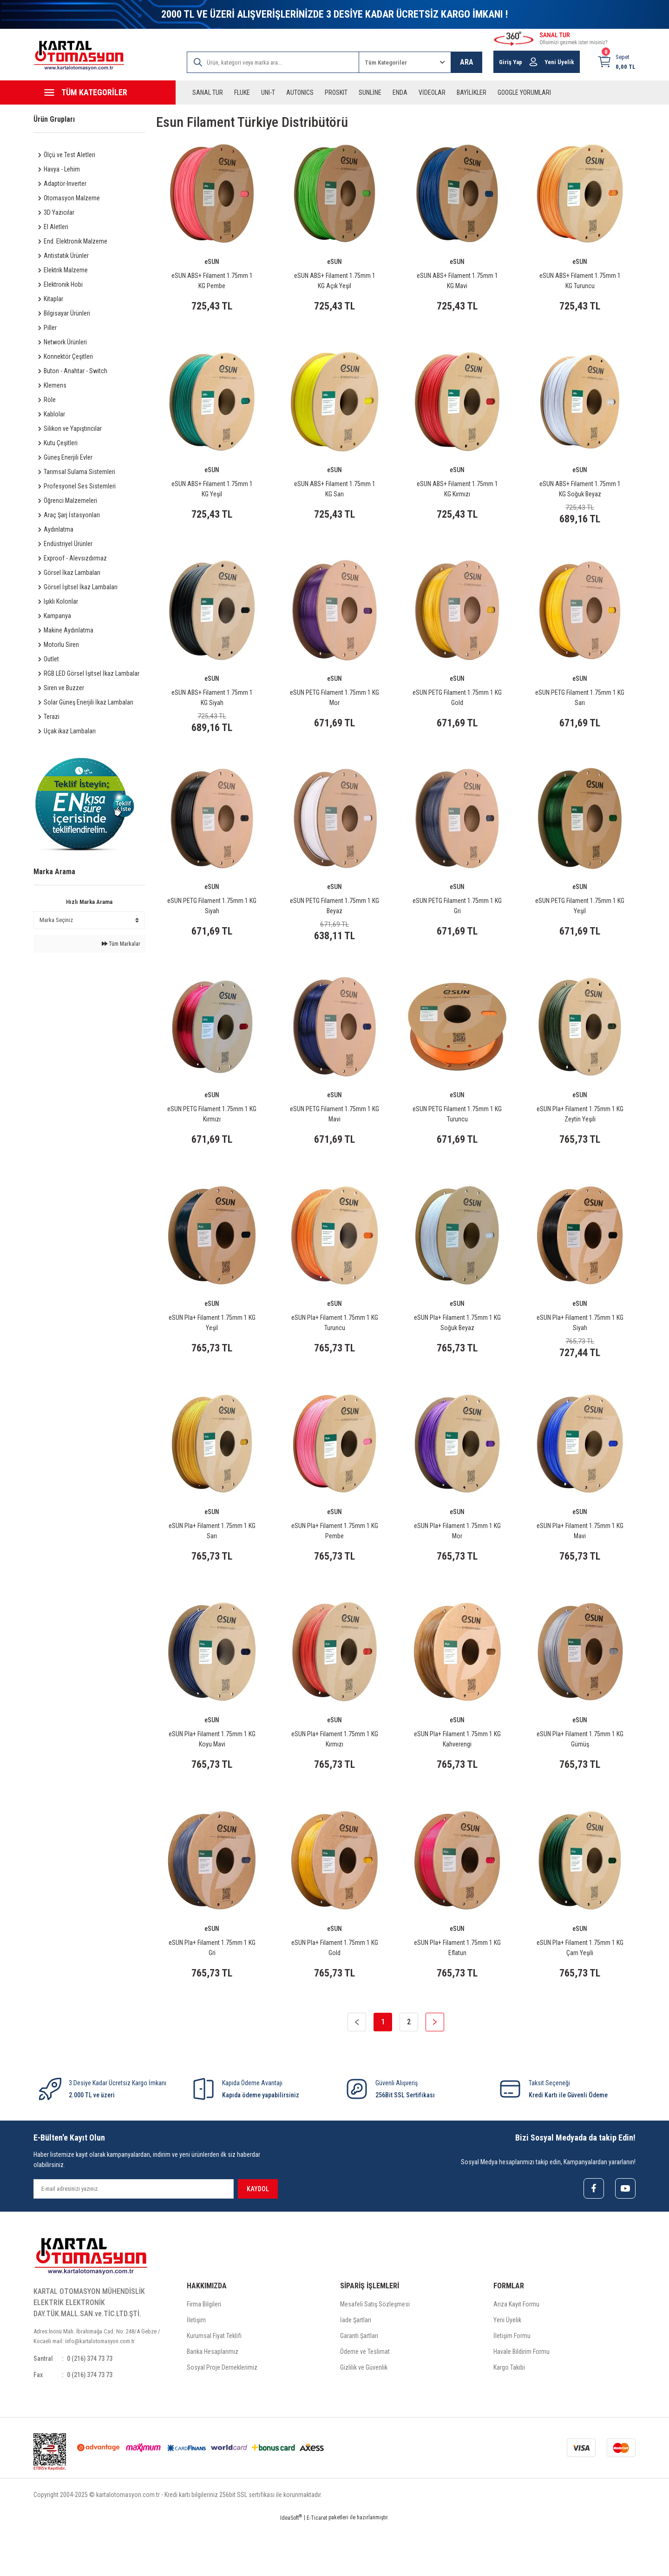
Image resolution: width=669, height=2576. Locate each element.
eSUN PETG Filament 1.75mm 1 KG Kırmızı (211, 1136)
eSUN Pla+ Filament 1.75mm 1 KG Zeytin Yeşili (580, 1136)
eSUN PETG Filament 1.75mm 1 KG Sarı (579, 708)
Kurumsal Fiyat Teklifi (214, 2386)
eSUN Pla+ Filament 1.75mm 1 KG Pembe (334, 1563)
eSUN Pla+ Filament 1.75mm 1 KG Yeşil (212, 1349)
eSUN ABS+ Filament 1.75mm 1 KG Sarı (334, 494)
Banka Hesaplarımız (212, 2401)
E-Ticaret (317, 2569)
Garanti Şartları (359, 2386)
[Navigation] (104, 92)
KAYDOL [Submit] (258, 2237)
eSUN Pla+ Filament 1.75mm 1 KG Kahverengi (457, 1777)
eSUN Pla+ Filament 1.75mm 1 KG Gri (212, 1991)
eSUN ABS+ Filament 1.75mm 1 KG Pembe (212, 281)
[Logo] (79, 55)
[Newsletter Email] (133, 2237)
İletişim (196, 2370)
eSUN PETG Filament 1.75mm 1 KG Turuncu (457, 1136)
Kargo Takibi (509, 2417)
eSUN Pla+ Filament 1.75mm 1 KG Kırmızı (334, 1777)
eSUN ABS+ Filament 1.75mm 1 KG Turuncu (580, 281)
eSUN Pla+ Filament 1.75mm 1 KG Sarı (212, 1563)
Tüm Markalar (121, 944)
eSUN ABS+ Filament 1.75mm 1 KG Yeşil (212, 494)
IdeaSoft (291, 2569)
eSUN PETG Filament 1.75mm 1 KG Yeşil (579, 922)
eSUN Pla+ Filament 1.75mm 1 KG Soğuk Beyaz (457, 1349)
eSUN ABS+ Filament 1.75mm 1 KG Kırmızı (457, 494)
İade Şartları (355, 2370)
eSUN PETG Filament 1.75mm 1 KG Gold (457, 708)
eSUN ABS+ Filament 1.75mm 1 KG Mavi (457, 281)
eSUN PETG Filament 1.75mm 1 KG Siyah (211, 922)
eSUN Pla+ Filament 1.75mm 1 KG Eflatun (457, 1991)
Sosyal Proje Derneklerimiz (222, 2417)
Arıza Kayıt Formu (516, 2354)
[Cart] (616, 61)
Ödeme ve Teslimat (365, 2401)
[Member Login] (533, 61)
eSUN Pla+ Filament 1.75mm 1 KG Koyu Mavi (212, 1777)
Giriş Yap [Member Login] (510, 62)
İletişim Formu (512, 2386)
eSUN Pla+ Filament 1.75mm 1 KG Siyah (580, 1349)
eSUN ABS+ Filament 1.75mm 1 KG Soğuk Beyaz (580, 494)
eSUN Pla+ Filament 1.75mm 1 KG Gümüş (580, 1777)
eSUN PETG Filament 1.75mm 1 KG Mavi (334, 1136)
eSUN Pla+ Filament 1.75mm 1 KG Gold (334, 1991)
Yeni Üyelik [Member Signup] (559, 62)
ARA (466, 62)
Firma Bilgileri (204, 2354)
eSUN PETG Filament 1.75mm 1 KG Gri (457, 922)
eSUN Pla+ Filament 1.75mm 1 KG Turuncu (334, 1349)
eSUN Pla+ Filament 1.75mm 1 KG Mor (457, 1563)
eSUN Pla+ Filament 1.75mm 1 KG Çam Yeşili (580, 1991)
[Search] (273, 62)
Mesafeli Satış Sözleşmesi (375, 2354)
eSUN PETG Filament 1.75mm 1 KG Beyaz (334, 922)
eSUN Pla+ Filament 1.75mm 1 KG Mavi (580, 1563)
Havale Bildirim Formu (521, 2401)
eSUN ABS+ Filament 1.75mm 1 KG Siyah (212, 708)
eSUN (211, 261)
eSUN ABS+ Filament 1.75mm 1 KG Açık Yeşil (334, 281)
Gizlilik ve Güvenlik (363, 2417)
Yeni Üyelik (507, 2370)
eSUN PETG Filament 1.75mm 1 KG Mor (334, 708)
